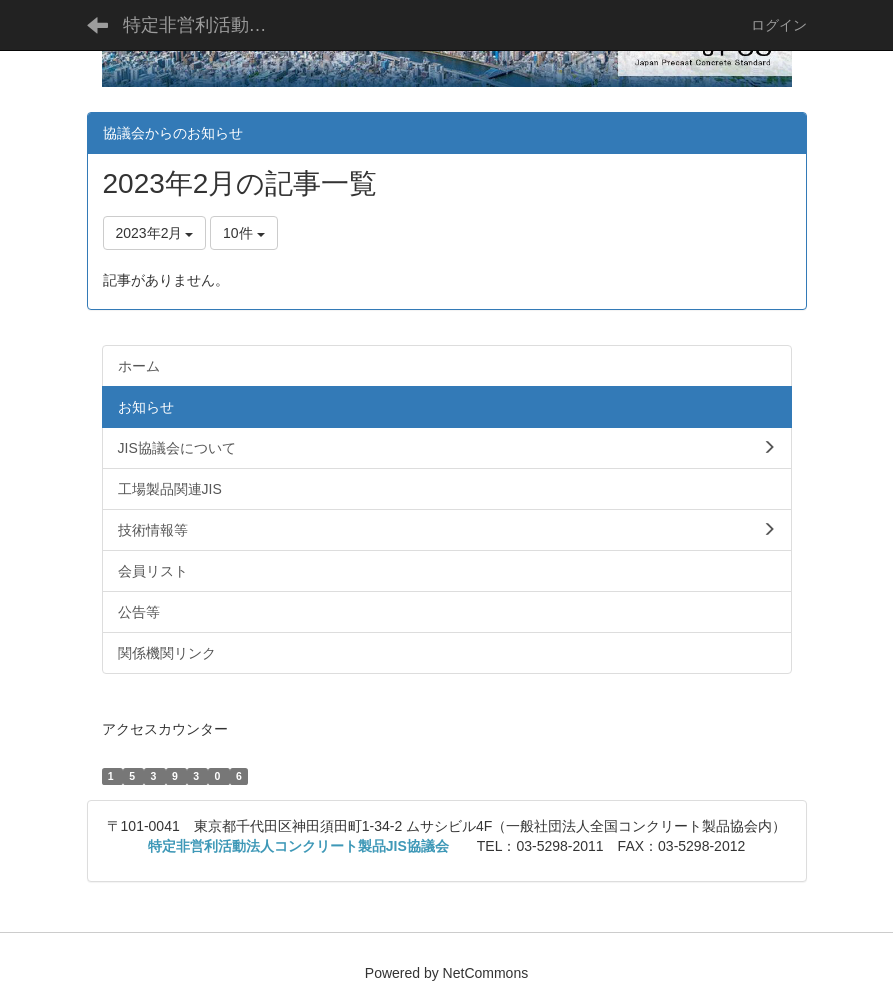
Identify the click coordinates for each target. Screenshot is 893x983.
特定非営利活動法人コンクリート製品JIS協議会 (207, 25)
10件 (243, 233)
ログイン (779, 25)
